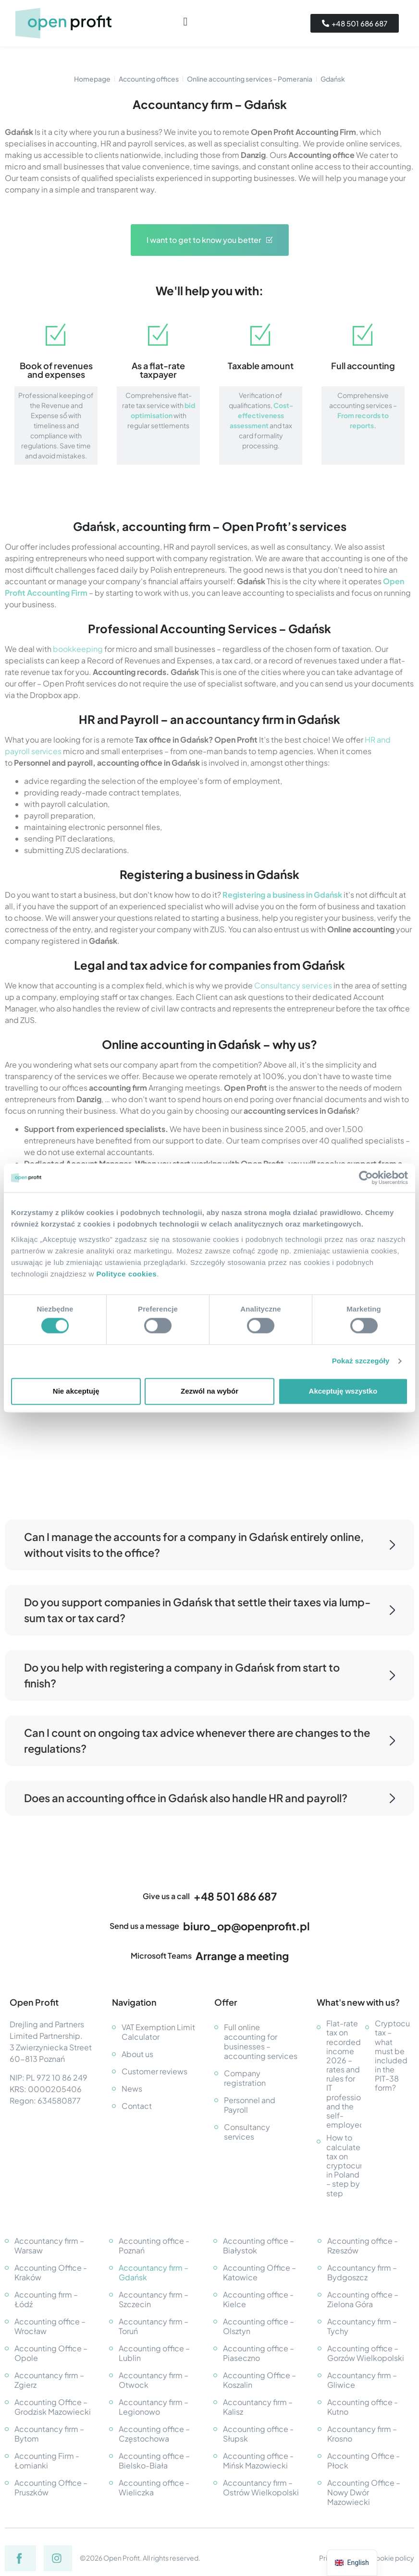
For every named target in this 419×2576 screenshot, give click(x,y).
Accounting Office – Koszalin (259, 2380)
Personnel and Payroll (249, 2105)
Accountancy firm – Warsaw (49, 2245)
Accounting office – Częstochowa (154, 2434)
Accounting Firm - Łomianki (46, 2460)
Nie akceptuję (76, 1391)
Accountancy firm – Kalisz (258, 2407)
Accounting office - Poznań (154, 2245)
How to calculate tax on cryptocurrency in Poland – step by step (343, 2165)
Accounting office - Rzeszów (362, 2245)
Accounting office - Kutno (362, 2407)
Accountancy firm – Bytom (49, 2434)
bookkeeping (78, 649)
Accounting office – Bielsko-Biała (154, 2460)
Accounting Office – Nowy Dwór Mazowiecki (363, 2492)
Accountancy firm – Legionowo (153, 2407)
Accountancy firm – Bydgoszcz (362, 2272)
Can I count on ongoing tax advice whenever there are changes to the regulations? (209, 1740)
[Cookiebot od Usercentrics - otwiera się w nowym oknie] (366, 1177)
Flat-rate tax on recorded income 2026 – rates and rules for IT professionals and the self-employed (343, 2074)
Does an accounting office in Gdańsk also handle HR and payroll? (209, 1798)
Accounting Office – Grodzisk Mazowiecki (52, 2407)
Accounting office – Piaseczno (258, 2353)
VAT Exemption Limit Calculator (158, 2032)
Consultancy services (293, 985)
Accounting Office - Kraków (50, 2272)
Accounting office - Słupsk (258, 2434)
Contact (137, 2106)
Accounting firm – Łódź (46, 2299)
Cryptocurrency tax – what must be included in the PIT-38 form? (392, 2056)
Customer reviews (154, 2071)
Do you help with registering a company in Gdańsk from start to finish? (209, 1675)
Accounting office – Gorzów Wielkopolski (365, 2353)
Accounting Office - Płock (363, 2460)
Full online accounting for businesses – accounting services (260, 2041)
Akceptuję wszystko (343, 1391)
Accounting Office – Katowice (259, 2272)
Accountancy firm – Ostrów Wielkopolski (261, 2487)
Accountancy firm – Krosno (362, 2434)
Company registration (245, 2078)
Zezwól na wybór (209, 1391)
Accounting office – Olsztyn (258, 2326)
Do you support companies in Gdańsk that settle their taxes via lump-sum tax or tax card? (209, 1610)
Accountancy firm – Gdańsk (153, 2272)
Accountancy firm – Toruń (153, 2326)
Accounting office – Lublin (154, 2353)
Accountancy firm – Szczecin (153, 2299)
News (132, 2088)
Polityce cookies (127, 1274)
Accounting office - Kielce (258, 2299)
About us (137, 2054)
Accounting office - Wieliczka (154, 2487)
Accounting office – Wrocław (50, 2326)
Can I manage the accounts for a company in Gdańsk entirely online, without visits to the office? (209, 1544)
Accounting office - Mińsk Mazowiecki (258, 2460)
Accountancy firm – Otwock (153, 2380)
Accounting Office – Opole (50, 2353)
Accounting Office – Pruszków (50, 2487)
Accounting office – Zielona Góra (362, 2299)
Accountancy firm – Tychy (362, 2326)
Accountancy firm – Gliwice (362, 2380)
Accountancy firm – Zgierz (49, 2380)
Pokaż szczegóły (361, 1361)
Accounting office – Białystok (258, 2245)
